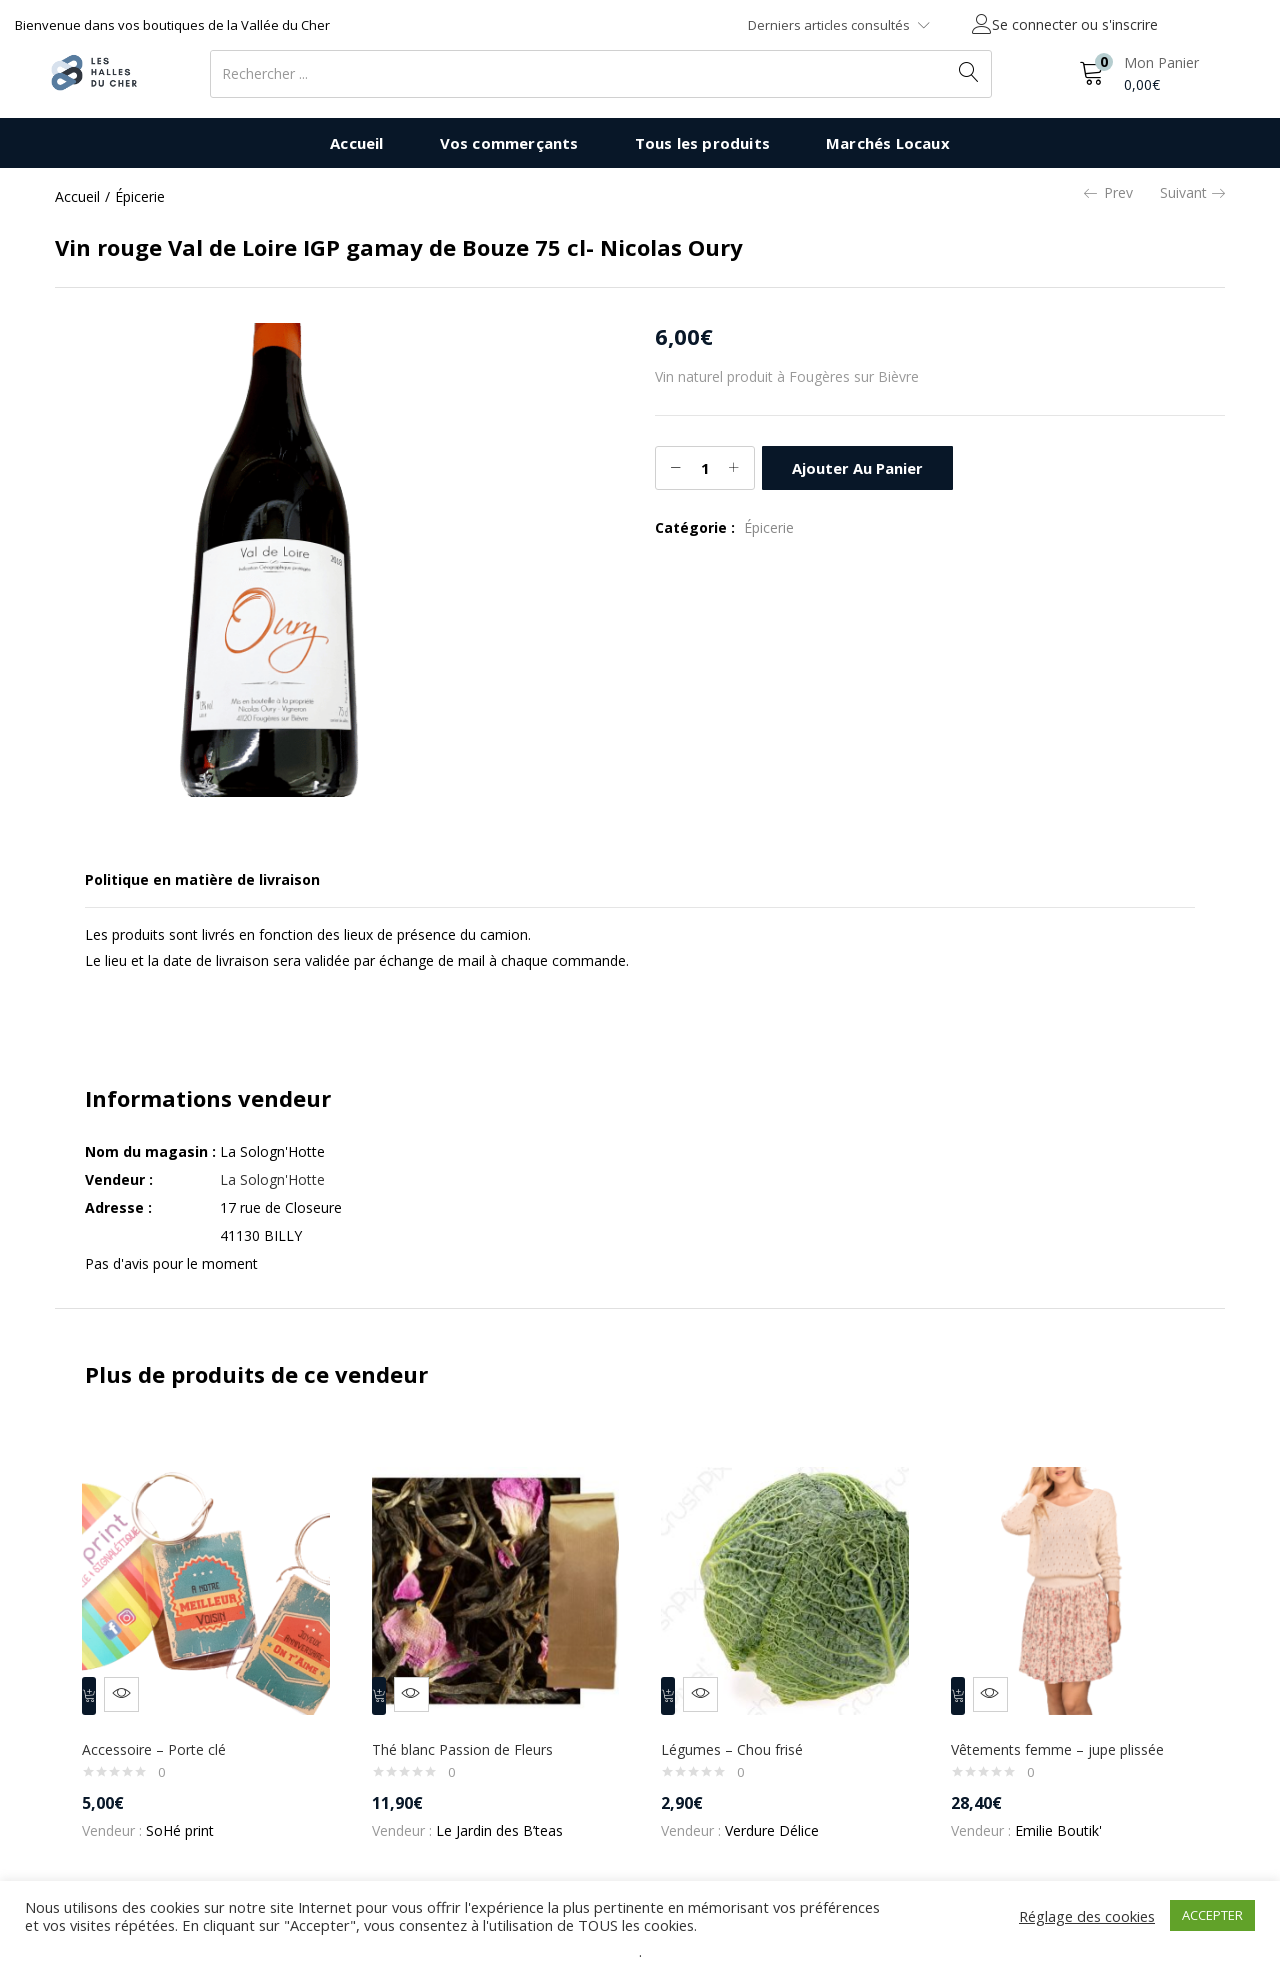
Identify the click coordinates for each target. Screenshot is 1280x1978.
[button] (1139, 73)
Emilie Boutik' (1067, 1816)
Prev (1108, 193)
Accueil (356, 143)
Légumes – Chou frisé (741, 1735)
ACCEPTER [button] (1212, 1915)
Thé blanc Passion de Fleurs (471, 1735)
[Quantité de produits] (705, 468)
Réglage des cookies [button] (1087, 1916)
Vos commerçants (509, 143)
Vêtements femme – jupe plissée (1066, 1735)
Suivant (1192, 193)
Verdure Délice (781, 1816)
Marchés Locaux (888, 143)
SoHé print (189, 1816)
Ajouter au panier (855, 467)
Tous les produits (702, 143)
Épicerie (140, 196)
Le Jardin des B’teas (508, 1816)
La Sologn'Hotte (272, 1179)
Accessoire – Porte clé (163, 1735)
